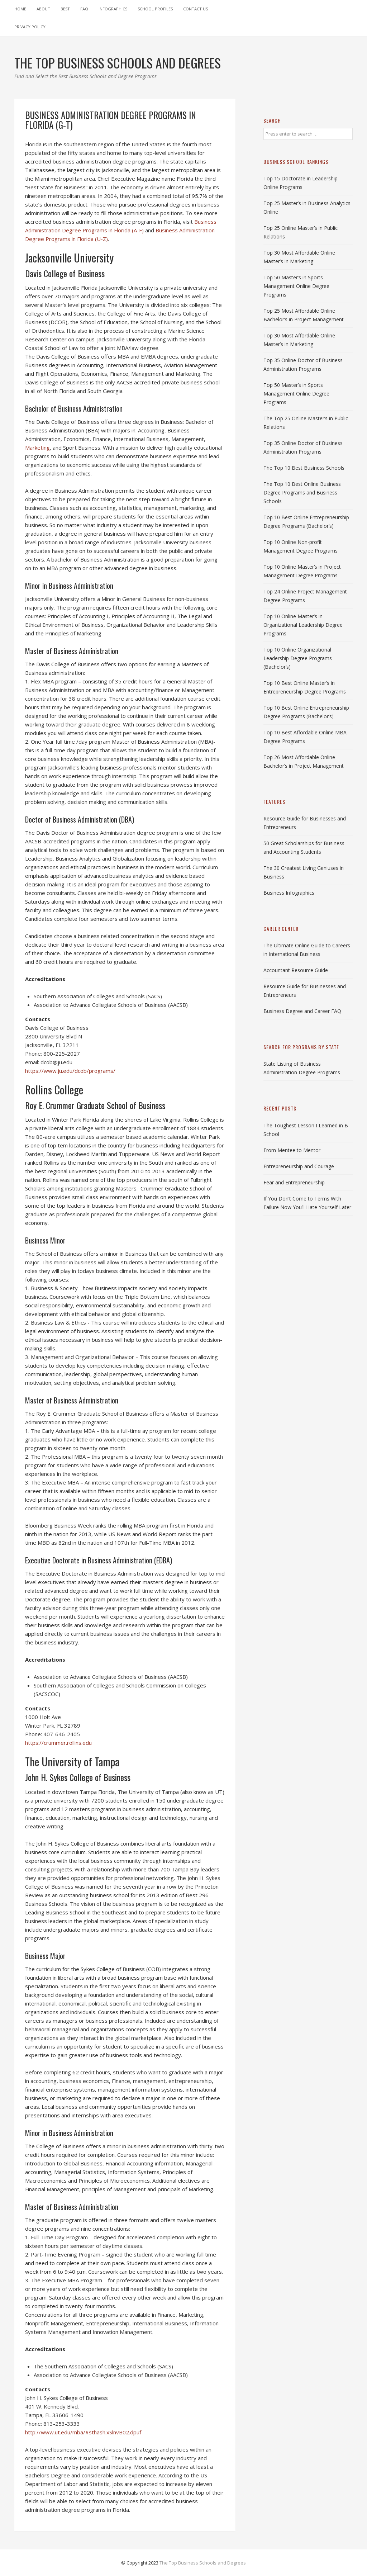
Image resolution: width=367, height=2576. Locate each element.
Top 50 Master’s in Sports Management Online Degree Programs (296, 286)
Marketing (37, 447)
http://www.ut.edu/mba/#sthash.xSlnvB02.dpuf (83, 2432)
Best (65, 8)
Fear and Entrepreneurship (294, 1182)
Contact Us (195, 8)
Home (20, 8)
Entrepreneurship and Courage (298, 1166)
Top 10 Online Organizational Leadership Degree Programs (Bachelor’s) (297, 658)
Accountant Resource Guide (295, 970)
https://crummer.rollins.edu (58, 1742)
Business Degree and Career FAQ (302, 1011)
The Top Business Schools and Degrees (202, 2563)
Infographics (113, 8)
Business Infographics (288, 892)
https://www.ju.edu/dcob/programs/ (70, 1070)
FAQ (84, 8)
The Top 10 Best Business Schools (303, 467)
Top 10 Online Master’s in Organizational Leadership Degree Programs (303, 625)
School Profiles (155, 8)
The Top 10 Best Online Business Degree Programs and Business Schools (302, 492)
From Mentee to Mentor (291, 1150)
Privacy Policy (30, 26)
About (43, 8)
